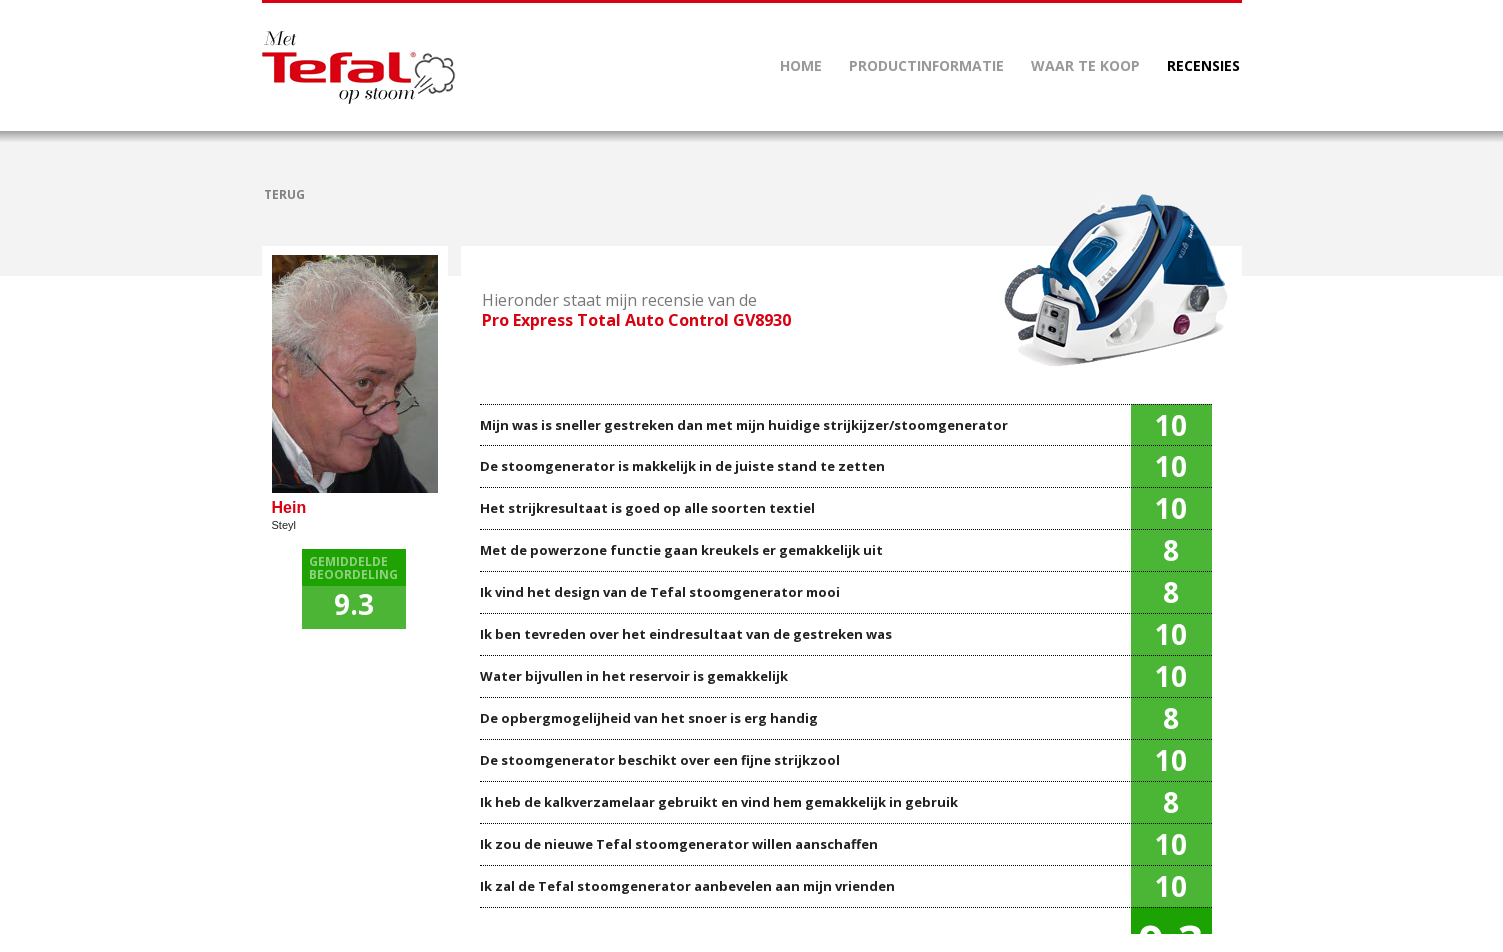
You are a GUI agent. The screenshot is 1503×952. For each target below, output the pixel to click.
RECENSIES (1203, 65)
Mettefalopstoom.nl (358, 67)
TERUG (284, 194)
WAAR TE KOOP (1085, 65)
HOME (801, 65)
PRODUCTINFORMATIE (926, 65)
